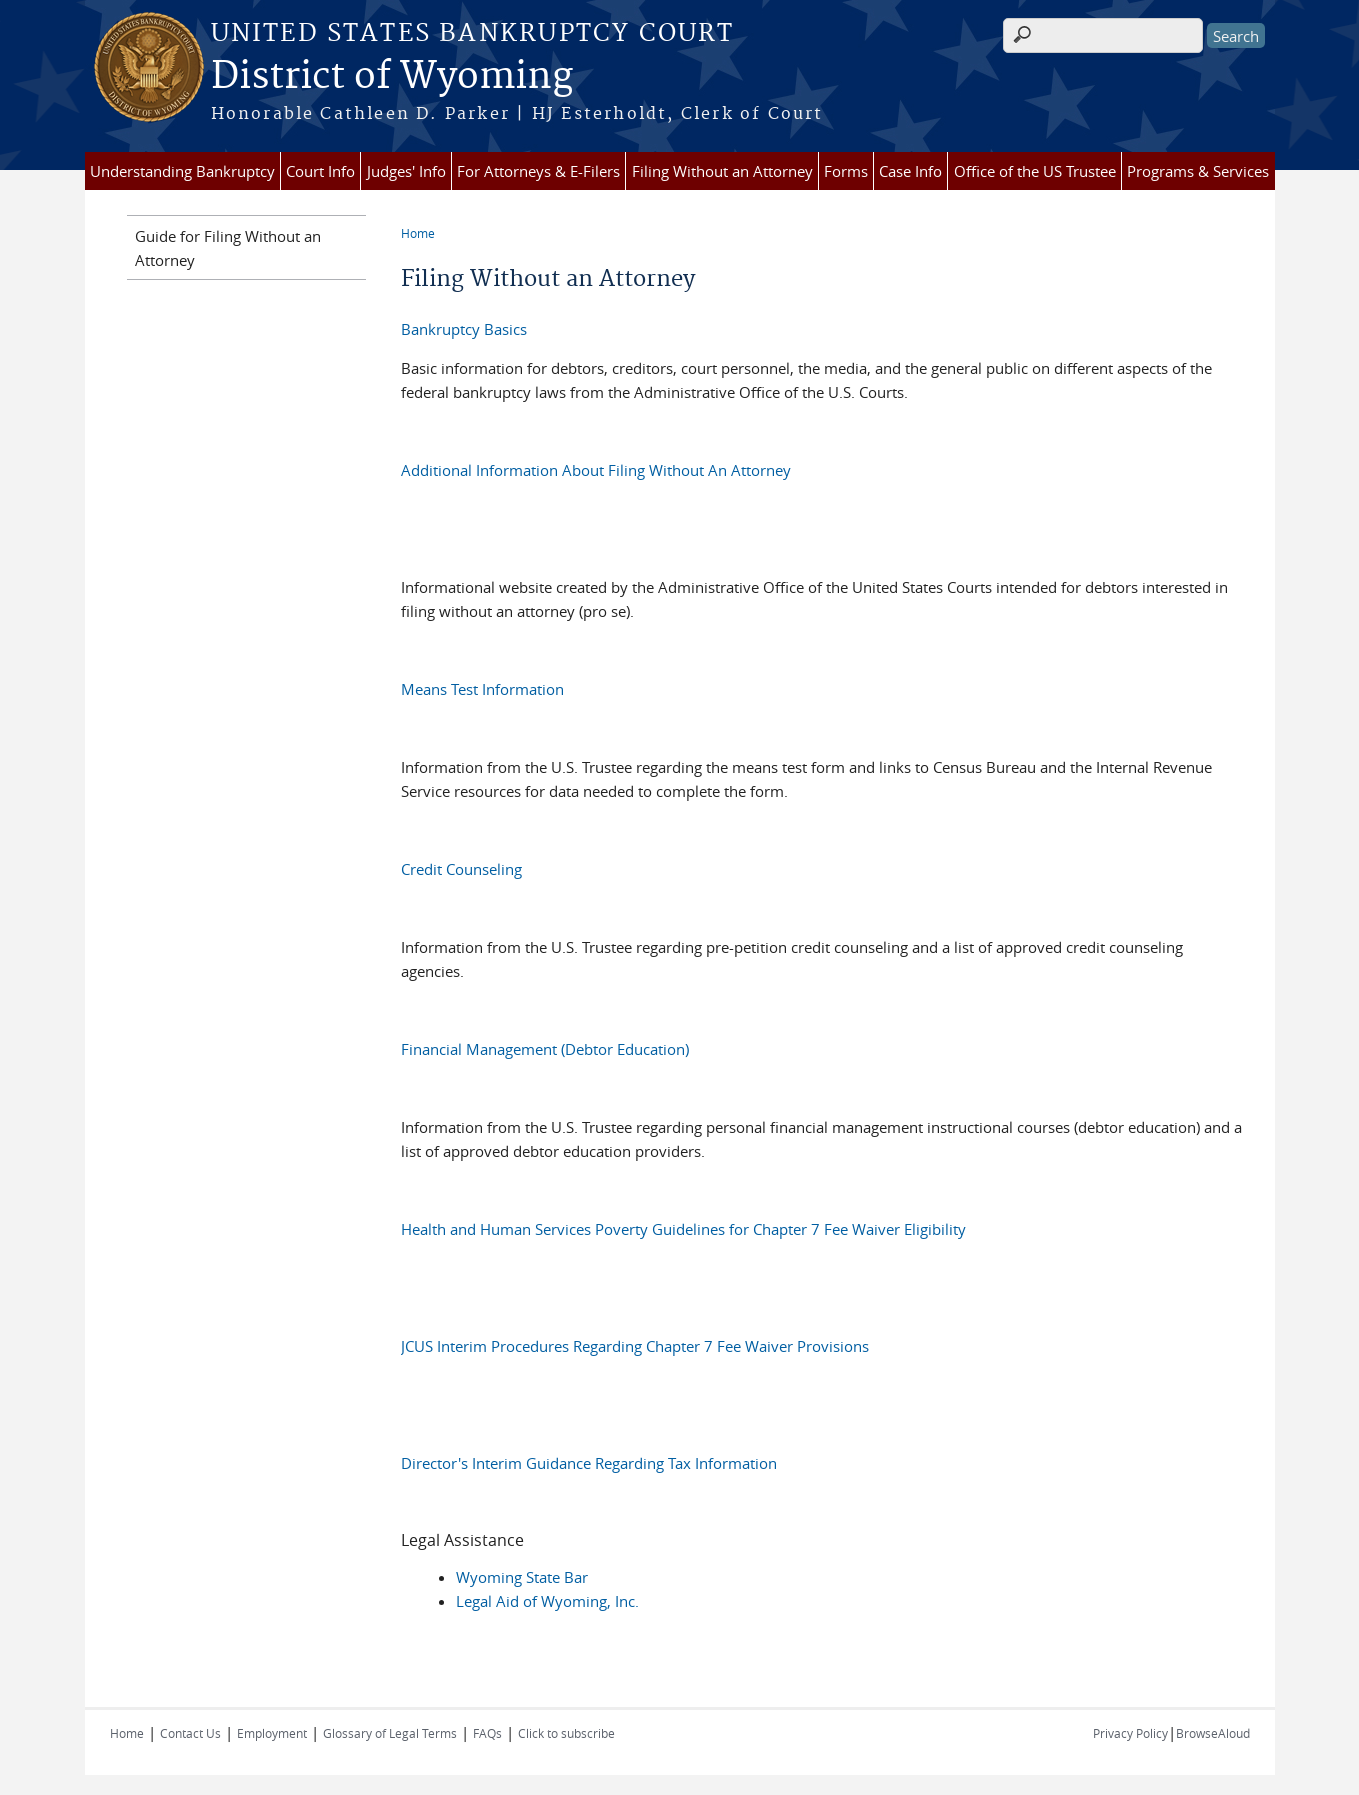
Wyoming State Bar (522, 1577)
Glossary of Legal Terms (390, 1733)
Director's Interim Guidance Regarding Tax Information (589, 1463)
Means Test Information (482, 689)
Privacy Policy (1130, 1733)
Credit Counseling (461, 869)
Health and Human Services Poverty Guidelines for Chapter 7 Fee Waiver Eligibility (683, 1229)
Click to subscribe (566, 1733)
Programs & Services (1198, 171)
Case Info (910, 171)
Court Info (320, 171)
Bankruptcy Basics (464, 329)
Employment (272, 1733)
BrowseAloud (1213, 1733)
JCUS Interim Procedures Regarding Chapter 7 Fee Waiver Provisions (635, 1346)
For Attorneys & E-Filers (538, 171)
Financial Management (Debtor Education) (545, 1049)
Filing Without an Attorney (722, 171)
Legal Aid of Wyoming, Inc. (547, 1601)
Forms (846, 171)
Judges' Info (406, 171)
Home (418, 233)
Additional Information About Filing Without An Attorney (596, 470)
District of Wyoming (392, 77)
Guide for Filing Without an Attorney (228, 248)
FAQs (487, 1733)
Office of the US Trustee (1035, 171)
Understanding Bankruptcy (182, 171)
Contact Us (190, 1733)
